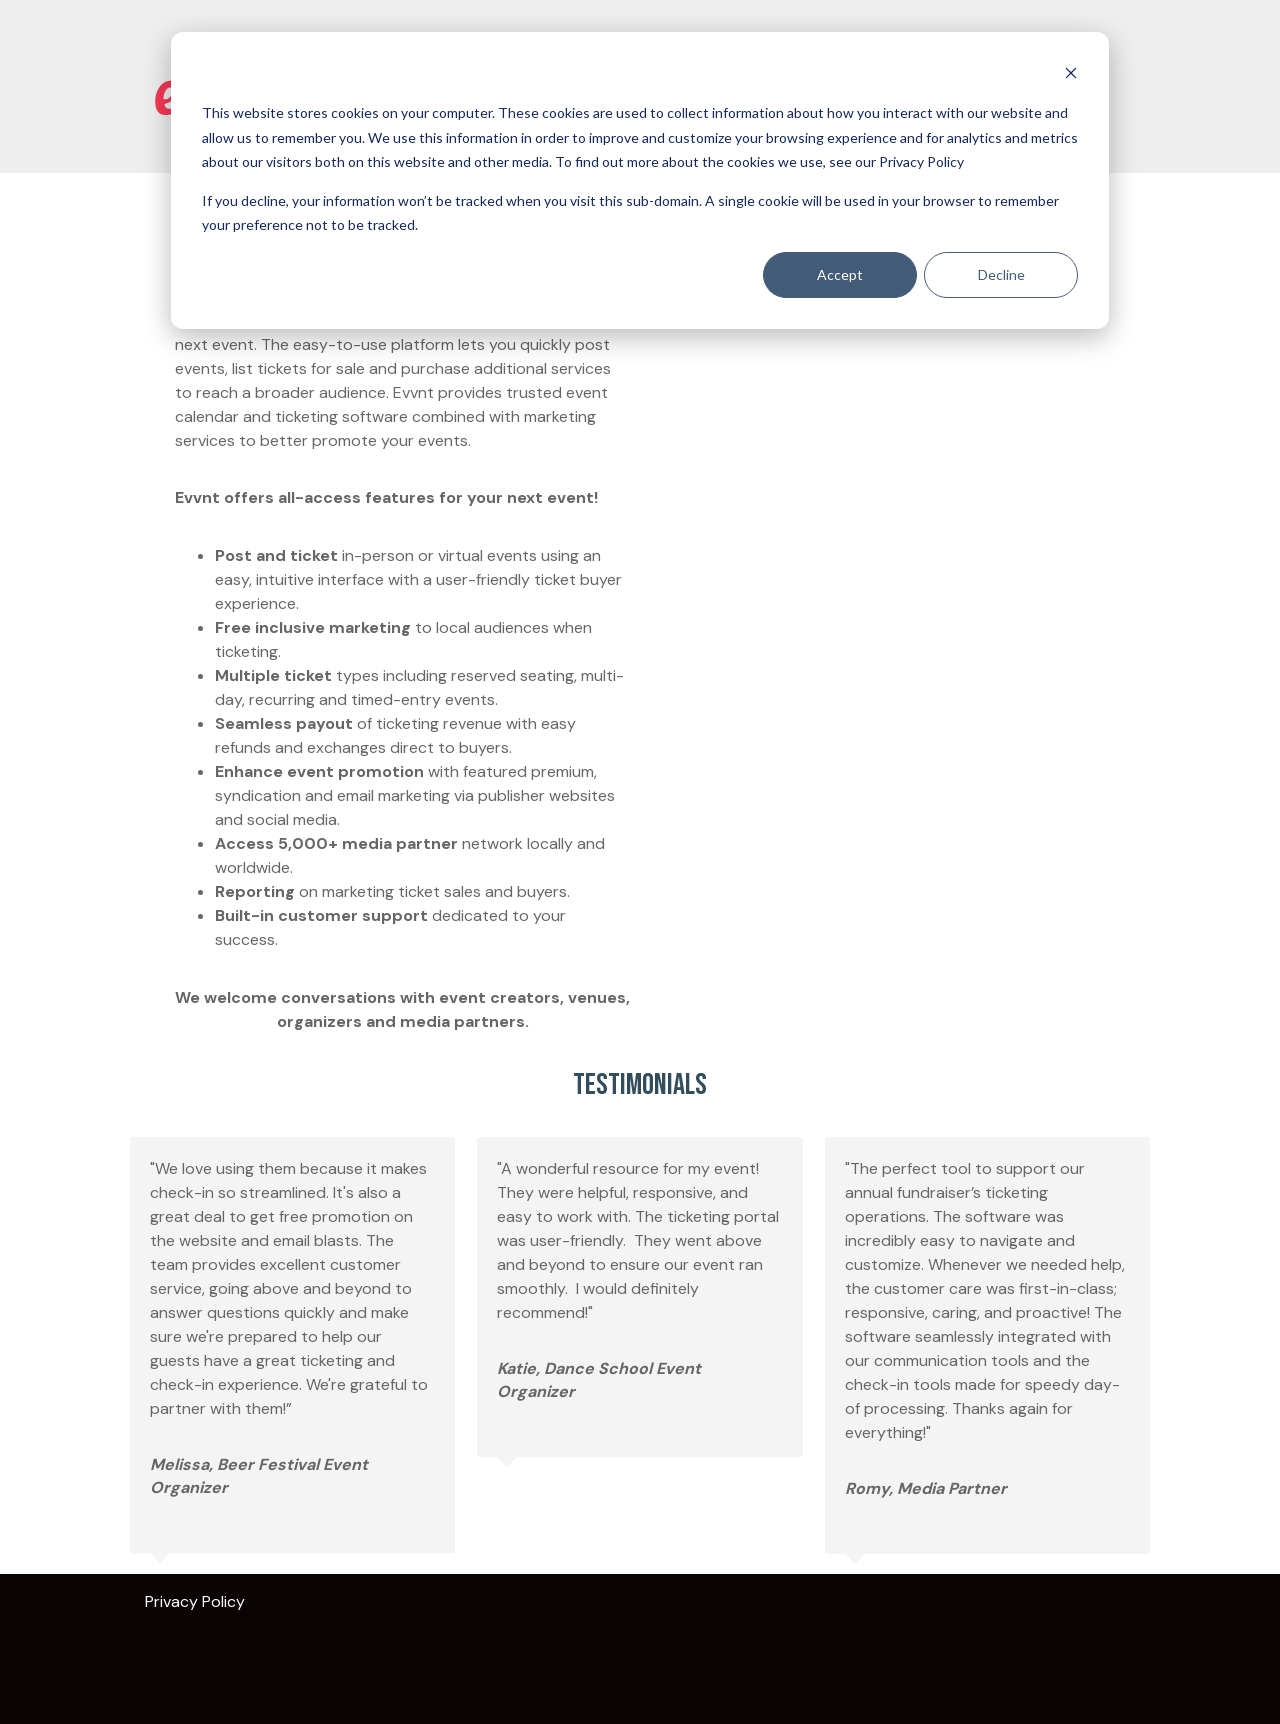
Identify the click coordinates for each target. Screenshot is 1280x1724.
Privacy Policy (195, 1601)
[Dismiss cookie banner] (1071, 75)
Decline (1001, 274)
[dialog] (640, 180)
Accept (840, 274)
